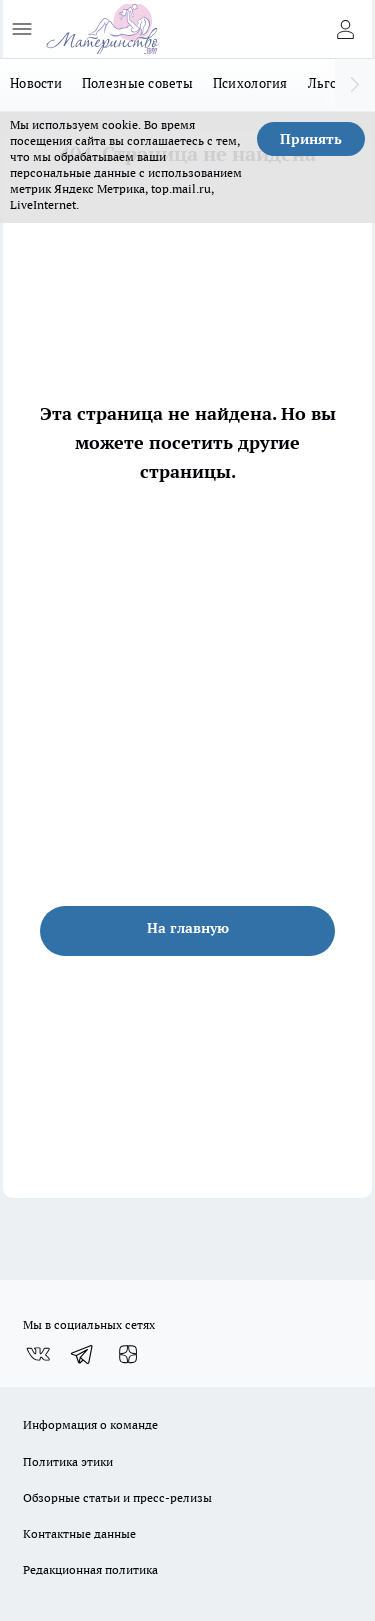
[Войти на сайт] (345, 29)
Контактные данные (79, 1533)
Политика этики (68, 1461)
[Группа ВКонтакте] (38, 1354)
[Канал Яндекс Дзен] (128, 1354)
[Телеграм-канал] (83, 1354)
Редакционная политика (90, 1569)
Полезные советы (137, 83)
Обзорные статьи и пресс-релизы (117, 1497)
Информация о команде (90, 1424)
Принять (311, 139)
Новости (36, 83)
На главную (188, 928)
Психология (250, 83)
